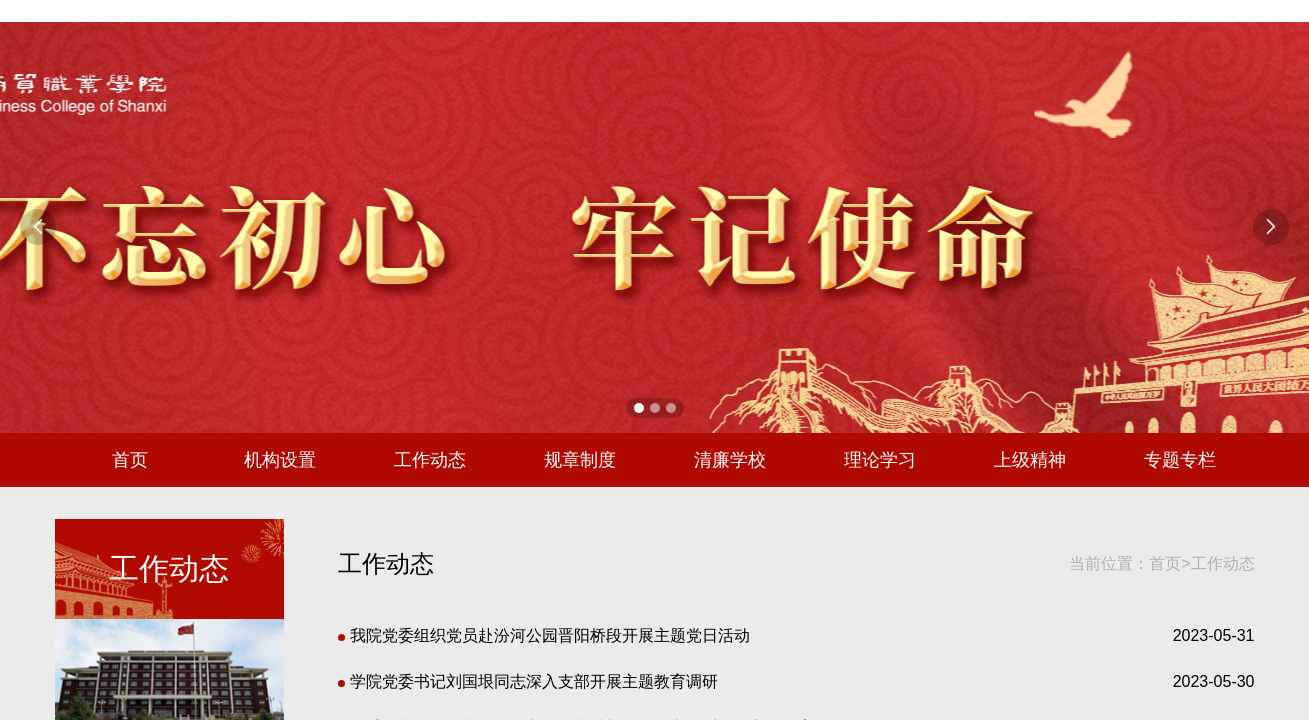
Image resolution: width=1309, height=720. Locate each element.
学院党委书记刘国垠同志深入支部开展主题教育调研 (528, 681)
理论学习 (880, 460)
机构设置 (280, 460)
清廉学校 (730, 460)
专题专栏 (1180, 460)
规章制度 (580, 460)
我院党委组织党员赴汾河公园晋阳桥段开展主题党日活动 (544, 635)
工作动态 (430, 460)
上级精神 (1030, 460)
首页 (130, 460)
